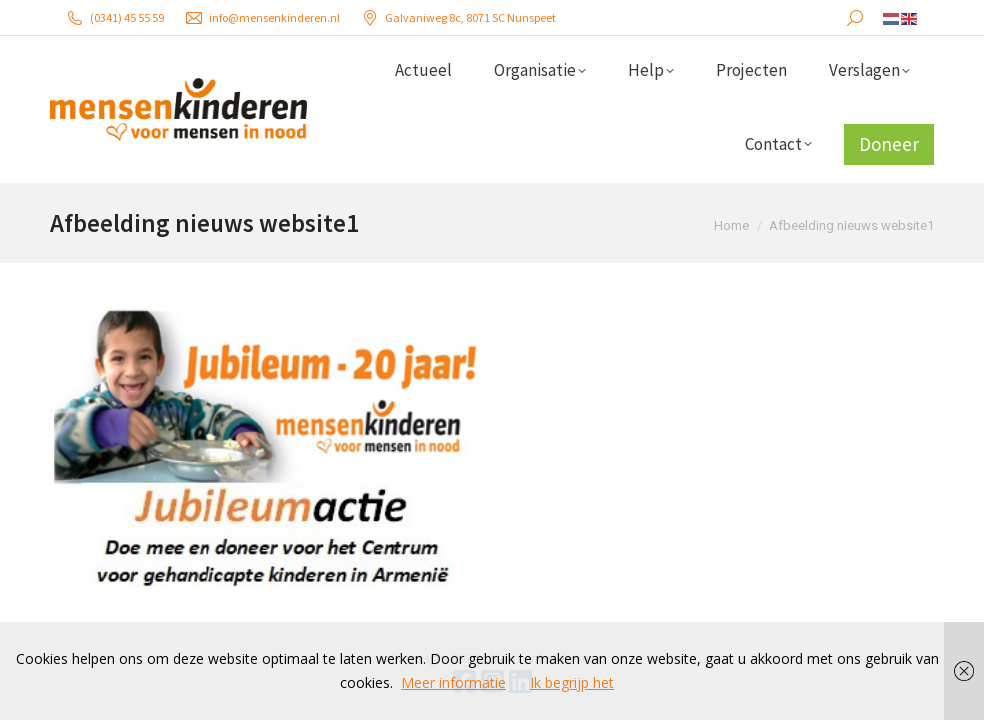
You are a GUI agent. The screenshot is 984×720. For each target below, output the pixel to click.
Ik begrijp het (572, 682)
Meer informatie (453, 682)
